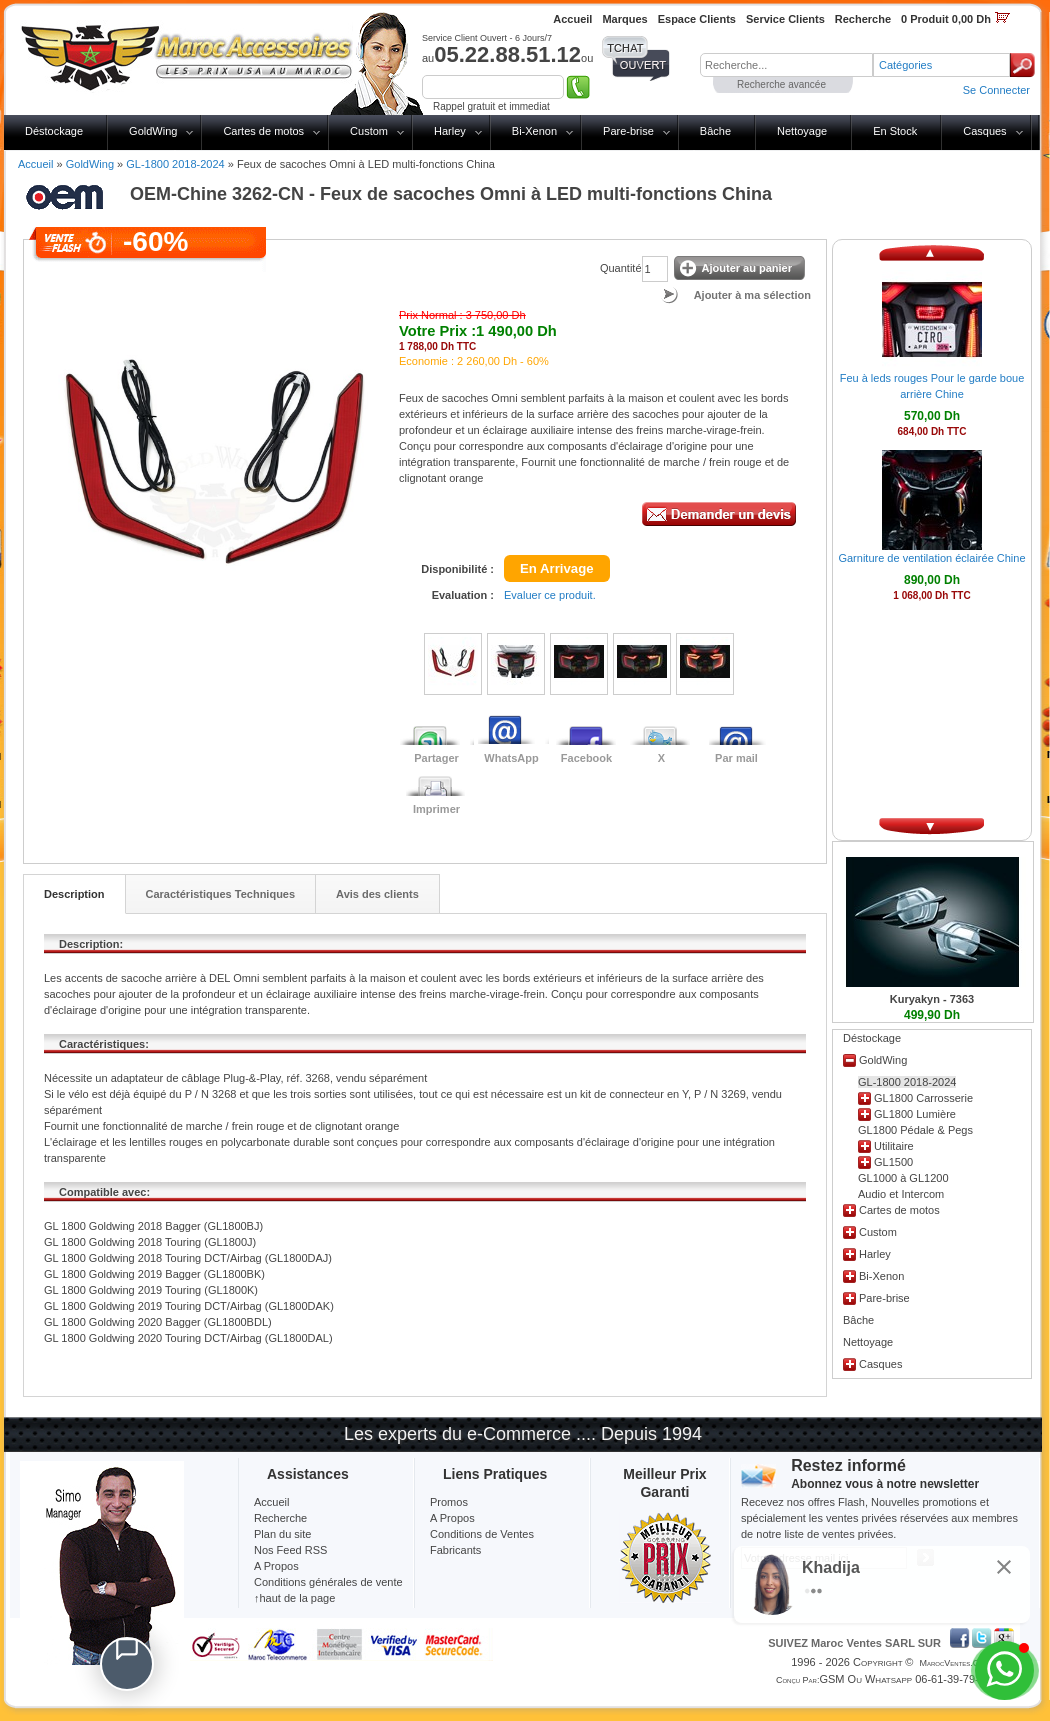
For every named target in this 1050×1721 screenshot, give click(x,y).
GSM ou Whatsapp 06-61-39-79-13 (905, 1679)
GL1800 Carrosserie (923, 1098)
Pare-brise (628, 131)
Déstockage (54, 131)
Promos (449, 1502)
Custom (369, 131)
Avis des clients (377, 894)
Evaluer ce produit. (550, 595)
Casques (984, 131)
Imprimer (436, 809)
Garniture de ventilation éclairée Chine (931, 558)
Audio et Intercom (901, 1194)
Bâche (715, 131)
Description (74, 894)
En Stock (895, 131)
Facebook (586, 758)
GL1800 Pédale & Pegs (915, 1130)
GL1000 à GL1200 (903, 1178)
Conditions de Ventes (482, 1534)
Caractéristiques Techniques (221, 894)
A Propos (452, 1518)
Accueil (35, 164)
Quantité (621, 268)
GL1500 (893, 1162)
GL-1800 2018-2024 (175, 164)
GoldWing (153, 131)
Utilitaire (894, 1146)
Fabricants (455, 1550)
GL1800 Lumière (915, 1114)
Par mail (736, 758)
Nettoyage (802, 131)
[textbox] (786, 65)
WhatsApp (511, 758)
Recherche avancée (781, 84)
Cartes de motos (263, 131)
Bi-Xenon (534, 131)
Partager (436, 758)
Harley (450, 131)
